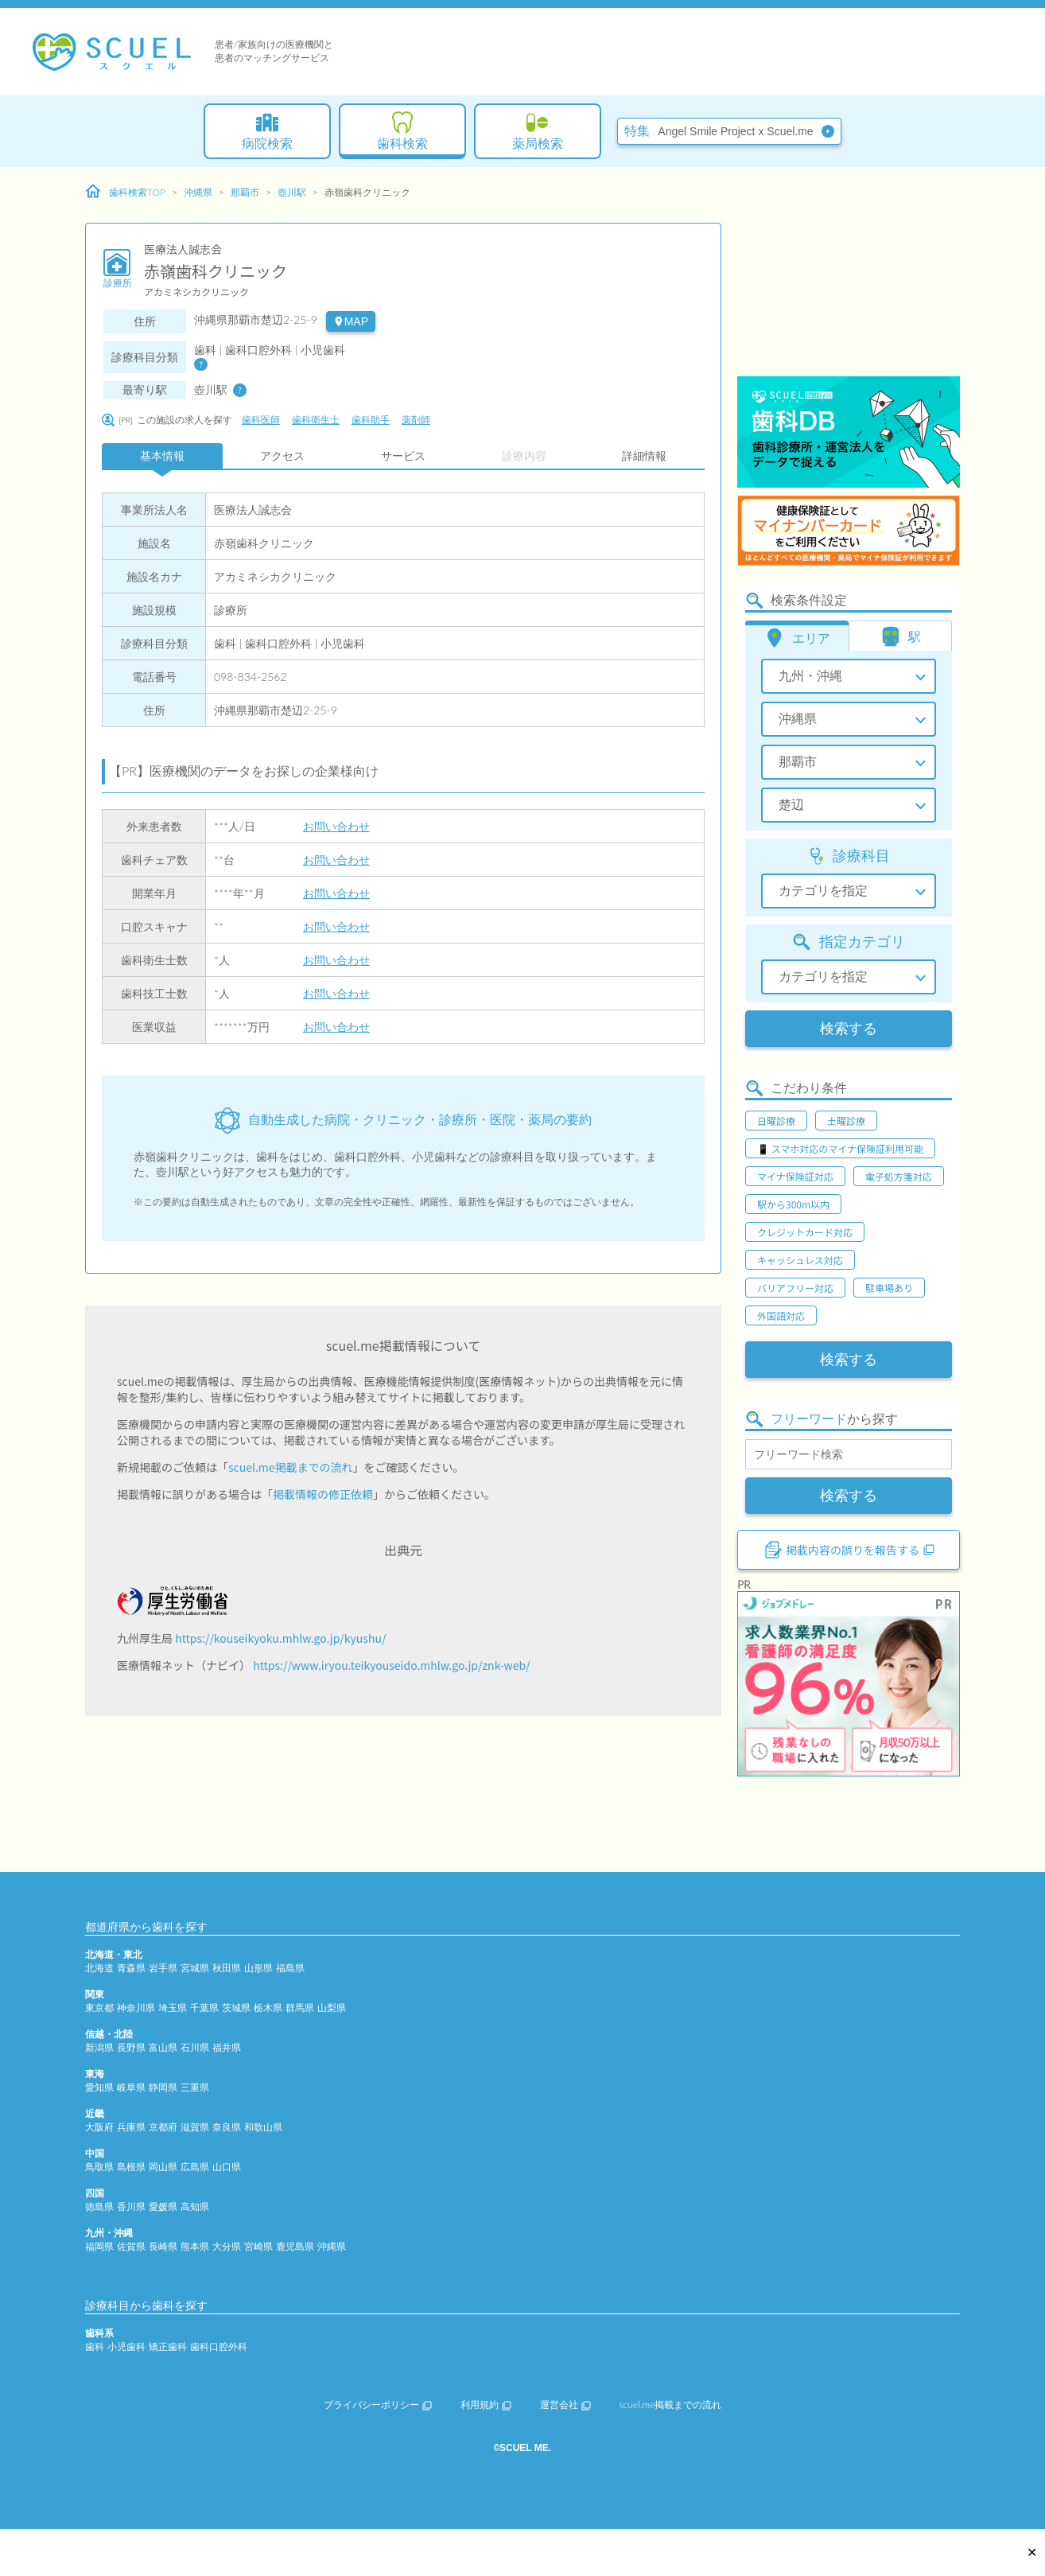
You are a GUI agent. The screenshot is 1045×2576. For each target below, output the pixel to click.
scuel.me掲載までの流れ (290, 1467)
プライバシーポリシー (378, 2405)
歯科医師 (261, 420)
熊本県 (195, 2246)
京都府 (163, 2127)
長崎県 (163, 2246)
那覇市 (245, 192)
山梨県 (331, 2008)
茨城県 (236, 2008)
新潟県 (99, 2047)
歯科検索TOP (125, 192)
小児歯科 (126, 2346)
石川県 (195, 2047)
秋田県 (226, 1968)
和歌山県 (263, 2127)
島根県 (131, 2167)
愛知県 (99, 2087)
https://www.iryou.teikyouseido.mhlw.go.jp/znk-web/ (391, 1665)
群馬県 (300, 2008)
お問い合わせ (336, 826)
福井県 (226, 2047)
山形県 (258, 1968)
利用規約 (485, 2405)
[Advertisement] (848, 274)
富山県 (163, 2047)
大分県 (226, 2246)
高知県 (195, 2206)
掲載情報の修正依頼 (323, 1494)
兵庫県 (131, 2127)
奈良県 (226, 2127)
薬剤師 (416, 420)
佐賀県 (131, 2246)
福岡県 (99, 2246)
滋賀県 (195, 2127)
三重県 (195, 2087)
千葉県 (204, 2008)
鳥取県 (99, 2167)
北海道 (99, 1968)
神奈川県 (136, 2008)
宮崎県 (258, 2246)
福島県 (290, 1968)
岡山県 (163, 2167)
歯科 (94, 2346)
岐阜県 (131, 2087)
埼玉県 (172, 2008)
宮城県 (195, 1968)
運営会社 (565, 2405)
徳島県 (99, 2206)
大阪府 (99, 2127)
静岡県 (163, 2087)
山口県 (226, 2167)
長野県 (131, 2047)
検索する (848, 1029)
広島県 (195, 2167)
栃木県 (268, 2008)
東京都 (99, 2008)
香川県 (131, 2206)
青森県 (131, 1968)
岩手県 (163, 1968)
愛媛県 (163, 2206)
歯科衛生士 (316, 420)
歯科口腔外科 (218, 2346)
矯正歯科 (168, 2346)
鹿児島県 (295, 2246)
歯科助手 (371, 420)
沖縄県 (198, 192)
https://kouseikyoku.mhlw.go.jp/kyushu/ (280, 1638)
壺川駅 (292, 192)
